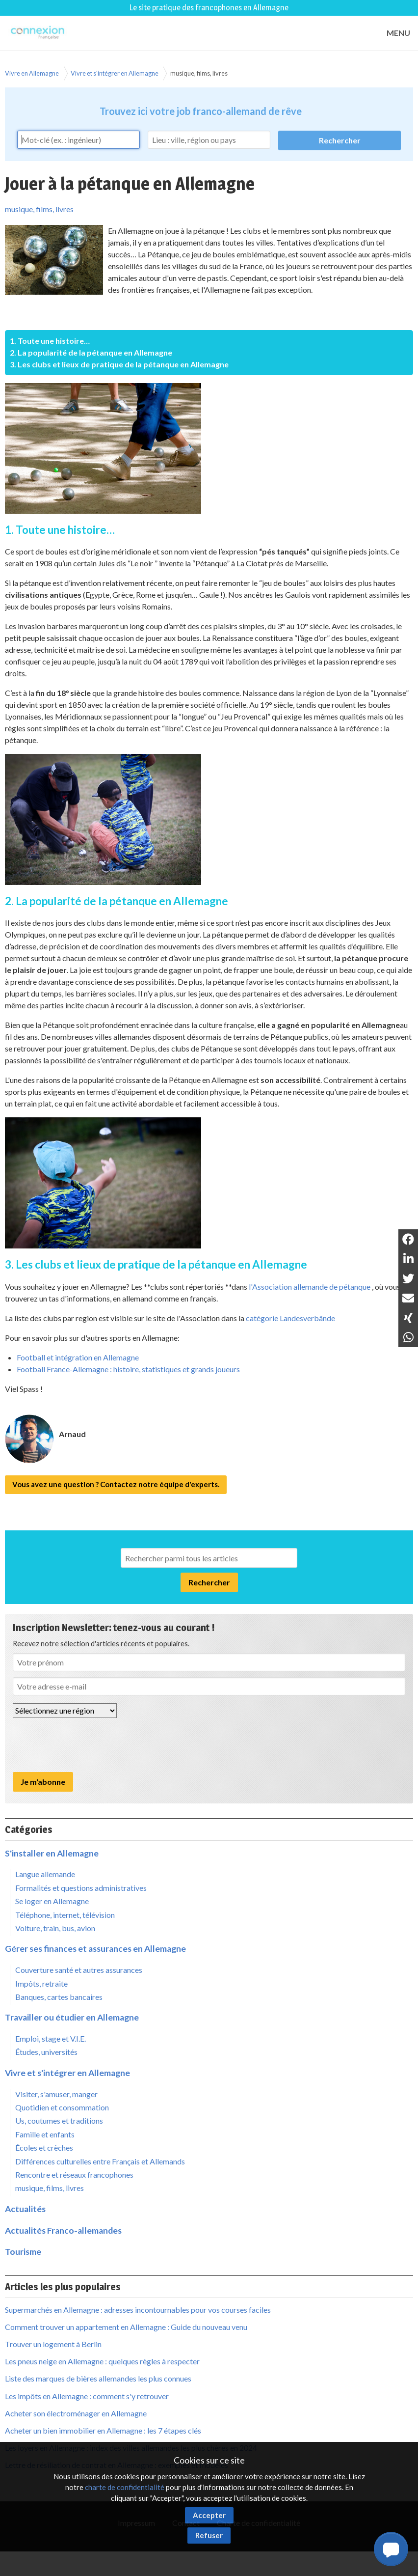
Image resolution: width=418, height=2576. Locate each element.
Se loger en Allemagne (52, 1901)
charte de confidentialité (124, 2487)
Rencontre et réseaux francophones (74, 2174)
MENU (398, 32)
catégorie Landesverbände (290, 1318)
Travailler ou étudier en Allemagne (72, 2017)
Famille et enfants (45, 2134)
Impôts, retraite (41, 1983)
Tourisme (23, 2251)
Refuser (209, 2535)
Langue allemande (45, 1874)
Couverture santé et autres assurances (78, 1969)
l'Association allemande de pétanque (309, 1286)
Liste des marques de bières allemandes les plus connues (98, 2378)
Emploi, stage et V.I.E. (50, 2038)
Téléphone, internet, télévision (65, 1914)
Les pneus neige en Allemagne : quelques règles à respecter (102, 2361)
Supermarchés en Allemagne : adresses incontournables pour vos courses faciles (138, 2309)
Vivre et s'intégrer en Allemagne (114, 73)
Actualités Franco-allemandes (63, 2230)
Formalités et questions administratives (81, 1887)
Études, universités (46, 2051)
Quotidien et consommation (62, 2107)
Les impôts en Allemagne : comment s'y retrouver (87, 2396)
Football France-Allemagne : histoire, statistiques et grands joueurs (128, 1369)
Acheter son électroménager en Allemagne (76, 2413)
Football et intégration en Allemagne (78, 1357)
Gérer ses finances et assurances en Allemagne (95, 1948)
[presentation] (87, 1745)
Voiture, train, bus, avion (55, 1928)
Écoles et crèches (44, 2147)
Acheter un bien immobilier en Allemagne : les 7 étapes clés (103, 2430)
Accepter (209, 2515)
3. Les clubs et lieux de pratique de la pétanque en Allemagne (119, 364)
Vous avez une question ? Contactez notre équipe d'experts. (115, 1484)
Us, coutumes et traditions (59, 2120)
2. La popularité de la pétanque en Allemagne (91, 352)
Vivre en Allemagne (32, 73)
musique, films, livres (199, 73)
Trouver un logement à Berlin (53, 2344)
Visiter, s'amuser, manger (56, 2094)
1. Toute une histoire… (50, 340)
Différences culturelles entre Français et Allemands (100, 2161)
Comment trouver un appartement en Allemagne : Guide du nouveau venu (126, 2326)
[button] (391, 2549)
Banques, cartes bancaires (59, 1996)
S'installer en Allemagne (52, 1853)
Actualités (25, 2209)
